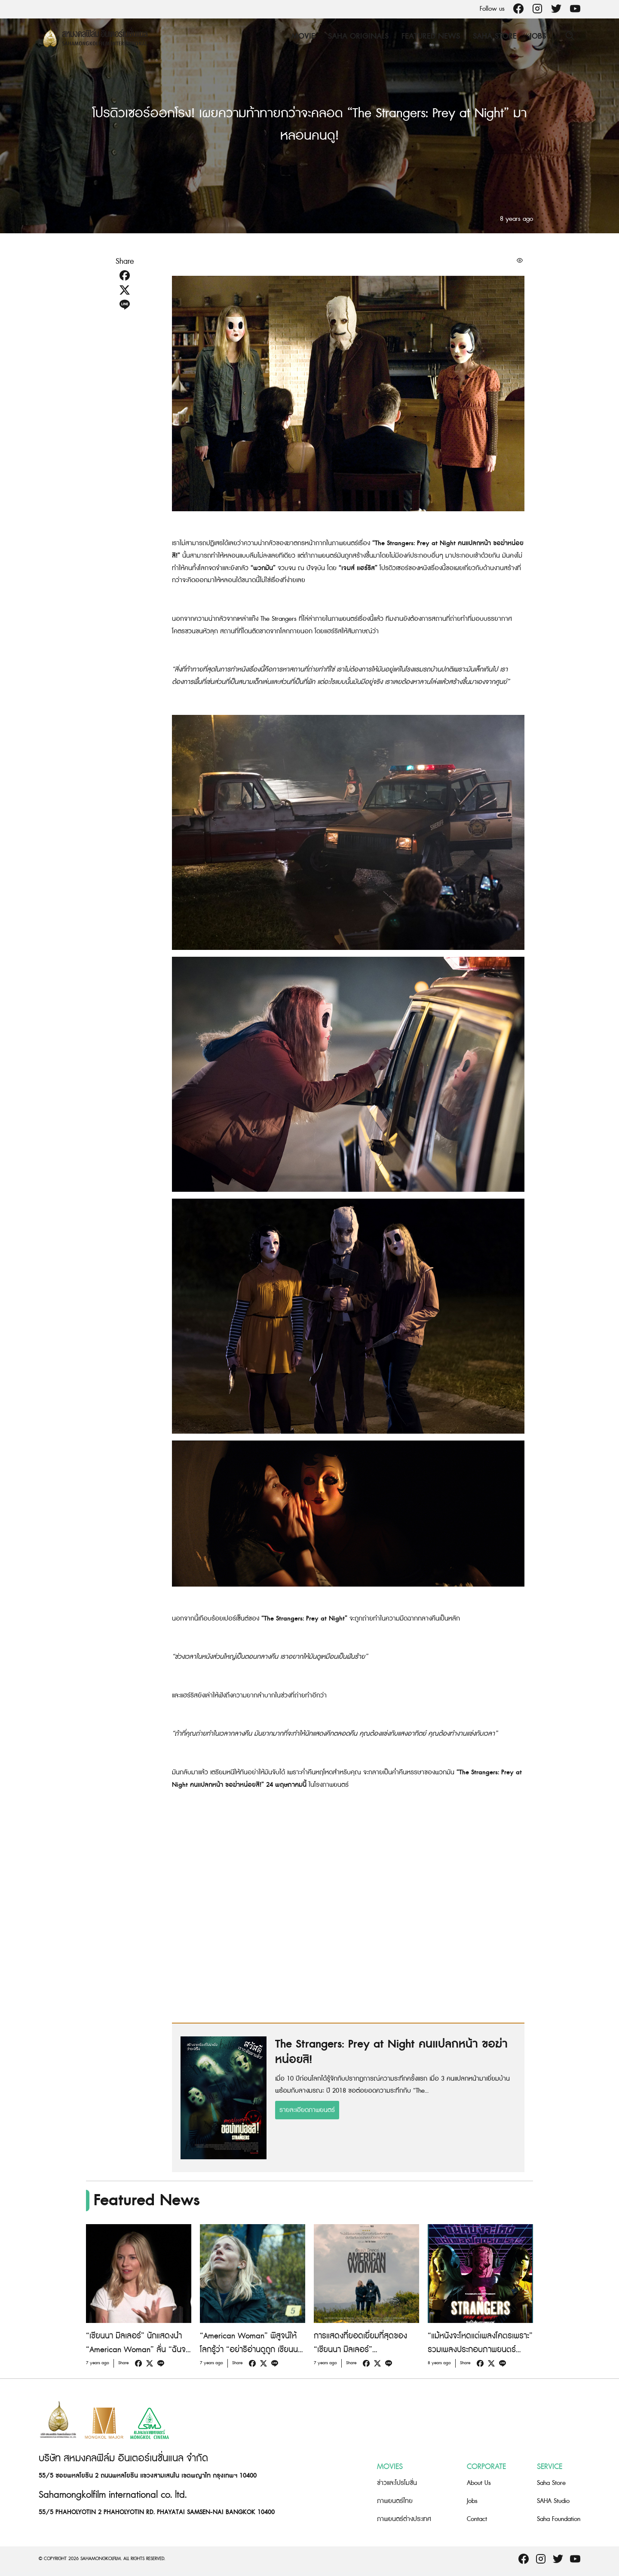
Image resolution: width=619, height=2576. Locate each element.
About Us (479, 2483)
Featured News (430, 36)
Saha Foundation (558, 2519)
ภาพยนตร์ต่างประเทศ (404, 2519)
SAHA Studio (553, 2501)
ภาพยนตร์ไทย (395, 2501)
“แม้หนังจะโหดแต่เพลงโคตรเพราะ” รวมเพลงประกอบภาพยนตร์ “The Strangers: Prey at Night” (480, 2350)
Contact (477, 2519)
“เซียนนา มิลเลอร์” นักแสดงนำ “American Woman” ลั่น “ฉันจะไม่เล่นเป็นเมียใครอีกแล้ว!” (137, 2350)
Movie (303, 36)
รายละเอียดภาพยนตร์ (307, 2110)
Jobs (538, 36)
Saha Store (495, 36)
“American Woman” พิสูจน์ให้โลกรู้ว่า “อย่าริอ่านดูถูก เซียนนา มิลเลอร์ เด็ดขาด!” (250, 2350)
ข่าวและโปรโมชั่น (397, 2483)
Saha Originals (358, 36)
